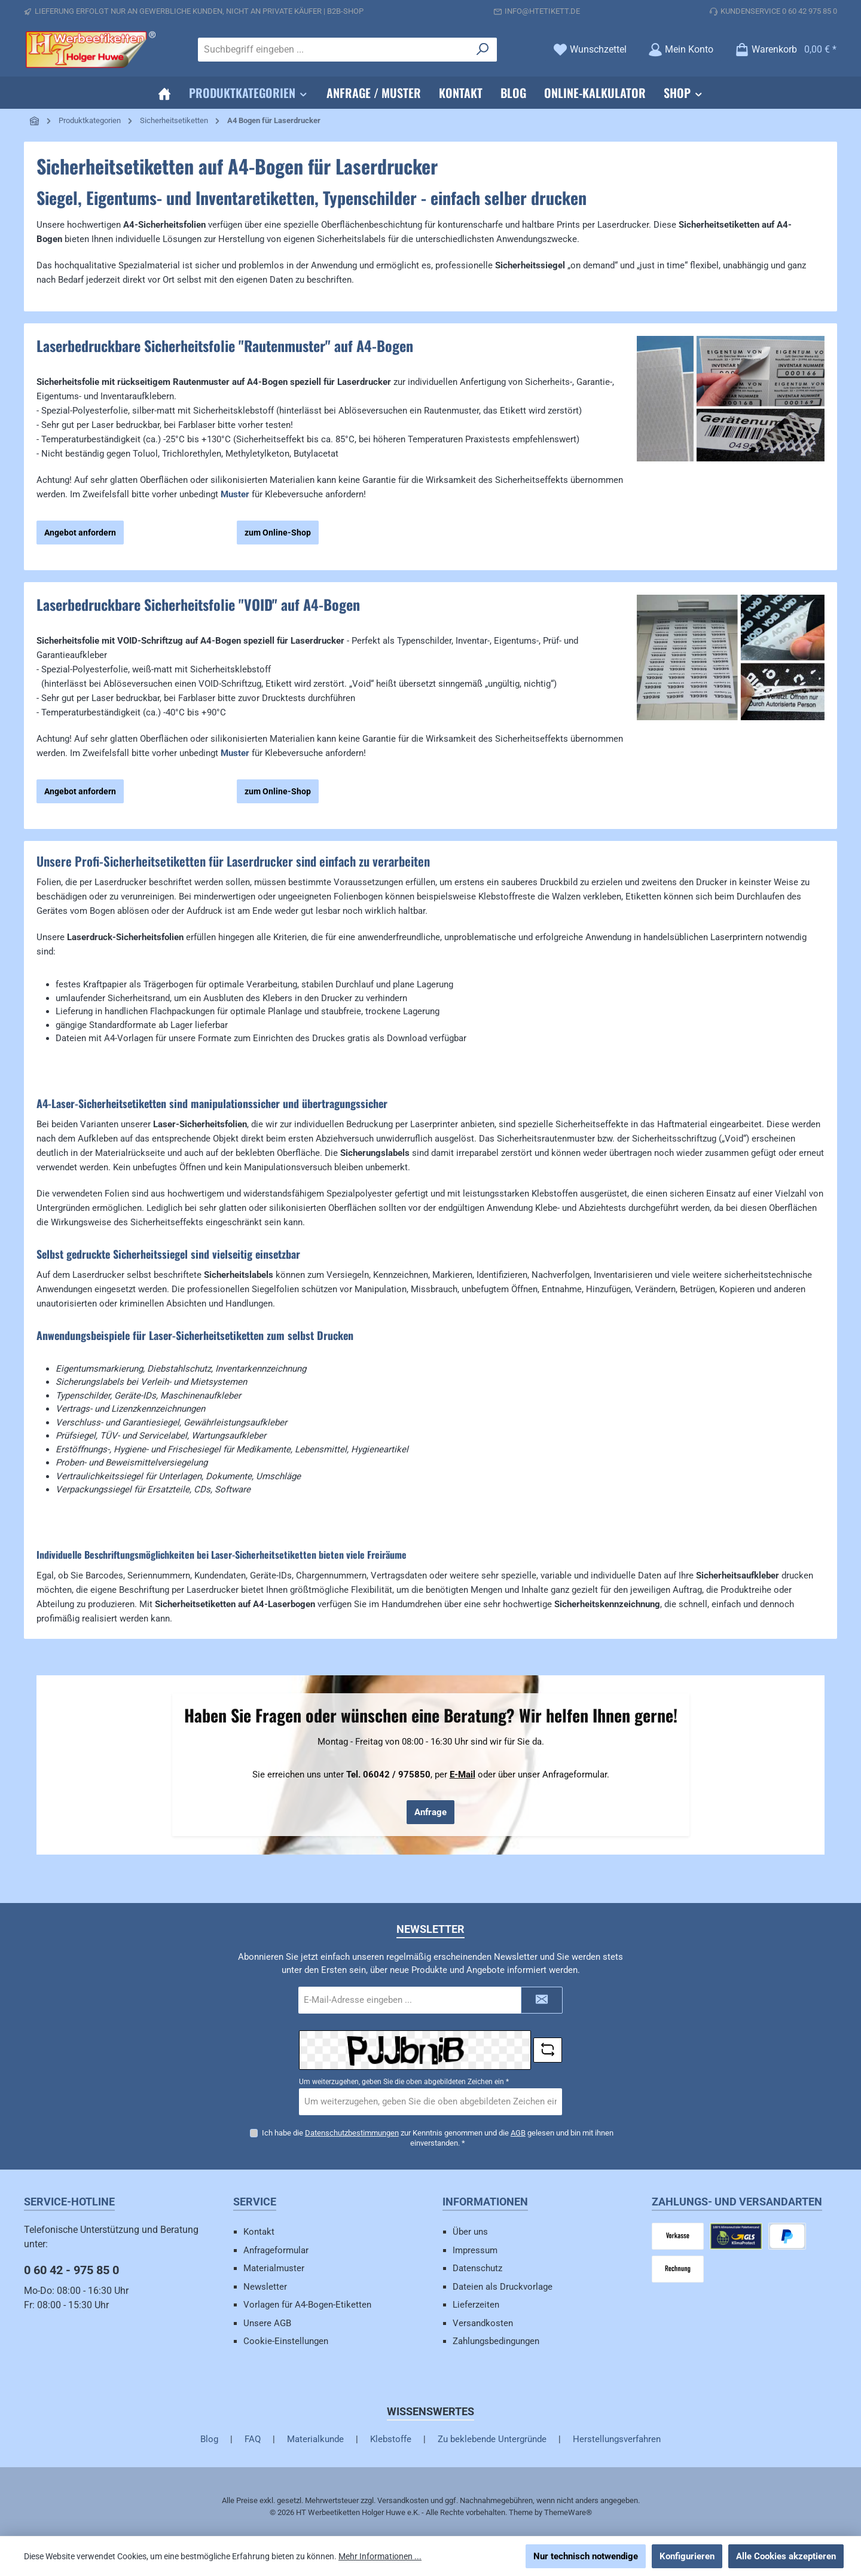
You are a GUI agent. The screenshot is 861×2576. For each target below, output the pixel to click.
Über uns (470, 2231)
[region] (731, 445)
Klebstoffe (390, 2439)
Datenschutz (477, 2268)
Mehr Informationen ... (380, 2556)
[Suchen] (483, 50)
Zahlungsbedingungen (496, 2341)
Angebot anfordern (80, 532)
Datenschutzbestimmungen (352, 2132)
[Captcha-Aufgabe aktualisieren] (547, 2050)
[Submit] (542, 2000)
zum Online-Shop (278, 532)
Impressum (475, 2250)
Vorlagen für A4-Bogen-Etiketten (307, 2304)
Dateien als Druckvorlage (502, 2286)
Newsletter (265, 2286)
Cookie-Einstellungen (285, 2341)
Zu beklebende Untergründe (492, 2439)
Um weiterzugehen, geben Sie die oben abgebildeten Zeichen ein (404, 2082)
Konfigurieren (687, 2556)
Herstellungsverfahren (617, 2439)
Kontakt (258, 2231)
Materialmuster (273, 2268)
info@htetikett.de (542, 11)
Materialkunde (315, 2439)
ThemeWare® (568, 2512)
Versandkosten (483, 2323)
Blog (209, 2439)
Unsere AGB (267, 2323)
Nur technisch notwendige (585, 2556)
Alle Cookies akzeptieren (786, 2556)
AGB (518, 2132)
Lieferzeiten (476, 2304)
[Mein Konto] (680, 49)
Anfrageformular (276, 2250)
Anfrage (430, 1812)
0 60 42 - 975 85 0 (71, 2270)
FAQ (253, 2439)
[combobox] (333, 50)
